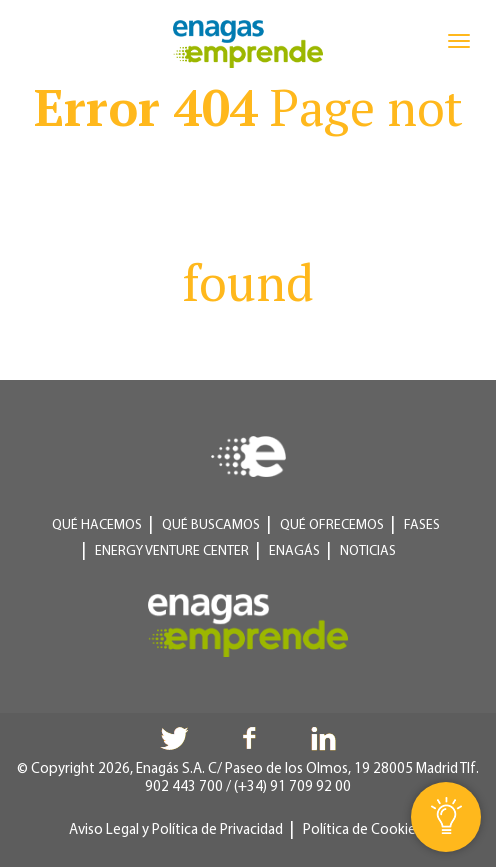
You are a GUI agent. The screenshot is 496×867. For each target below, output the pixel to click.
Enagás (294, 551)
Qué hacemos (97, 525)
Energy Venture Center (172, 551)
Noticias (368, 551)
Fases (422, 525)
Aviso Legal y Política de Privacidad (176, 830)
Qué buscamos (211, 525)
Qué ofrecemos (332, 525)
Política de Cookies (362, 830)
